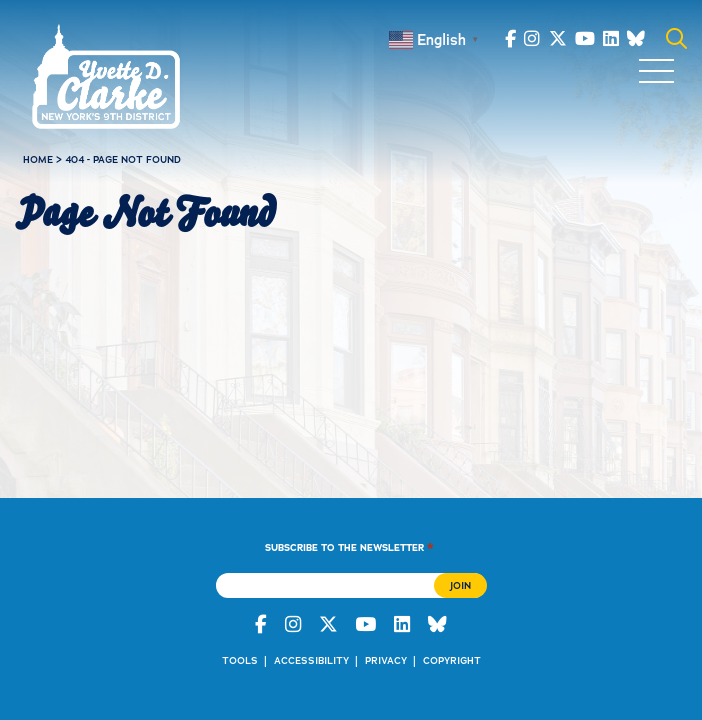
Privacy (386, 660)
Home (38, 159)
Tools (240, 660)
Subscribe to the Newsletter (349, 547)
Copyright (452, 660)
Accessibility (311, 660)
